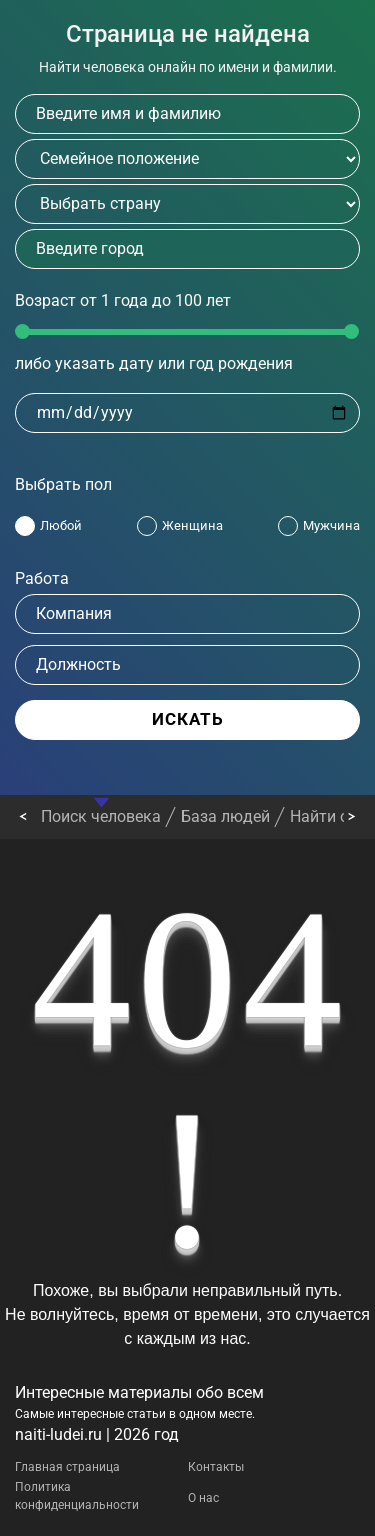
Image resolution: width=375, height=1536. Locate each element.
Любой (61, 525)
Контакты (216, 1467)
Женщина (192, 525)
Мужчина (331, 525)
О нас (203, 1498)
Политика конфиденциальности (77, 1496)
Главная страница (67, 1467)
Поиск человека (101, 816)
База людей (225, 816)
